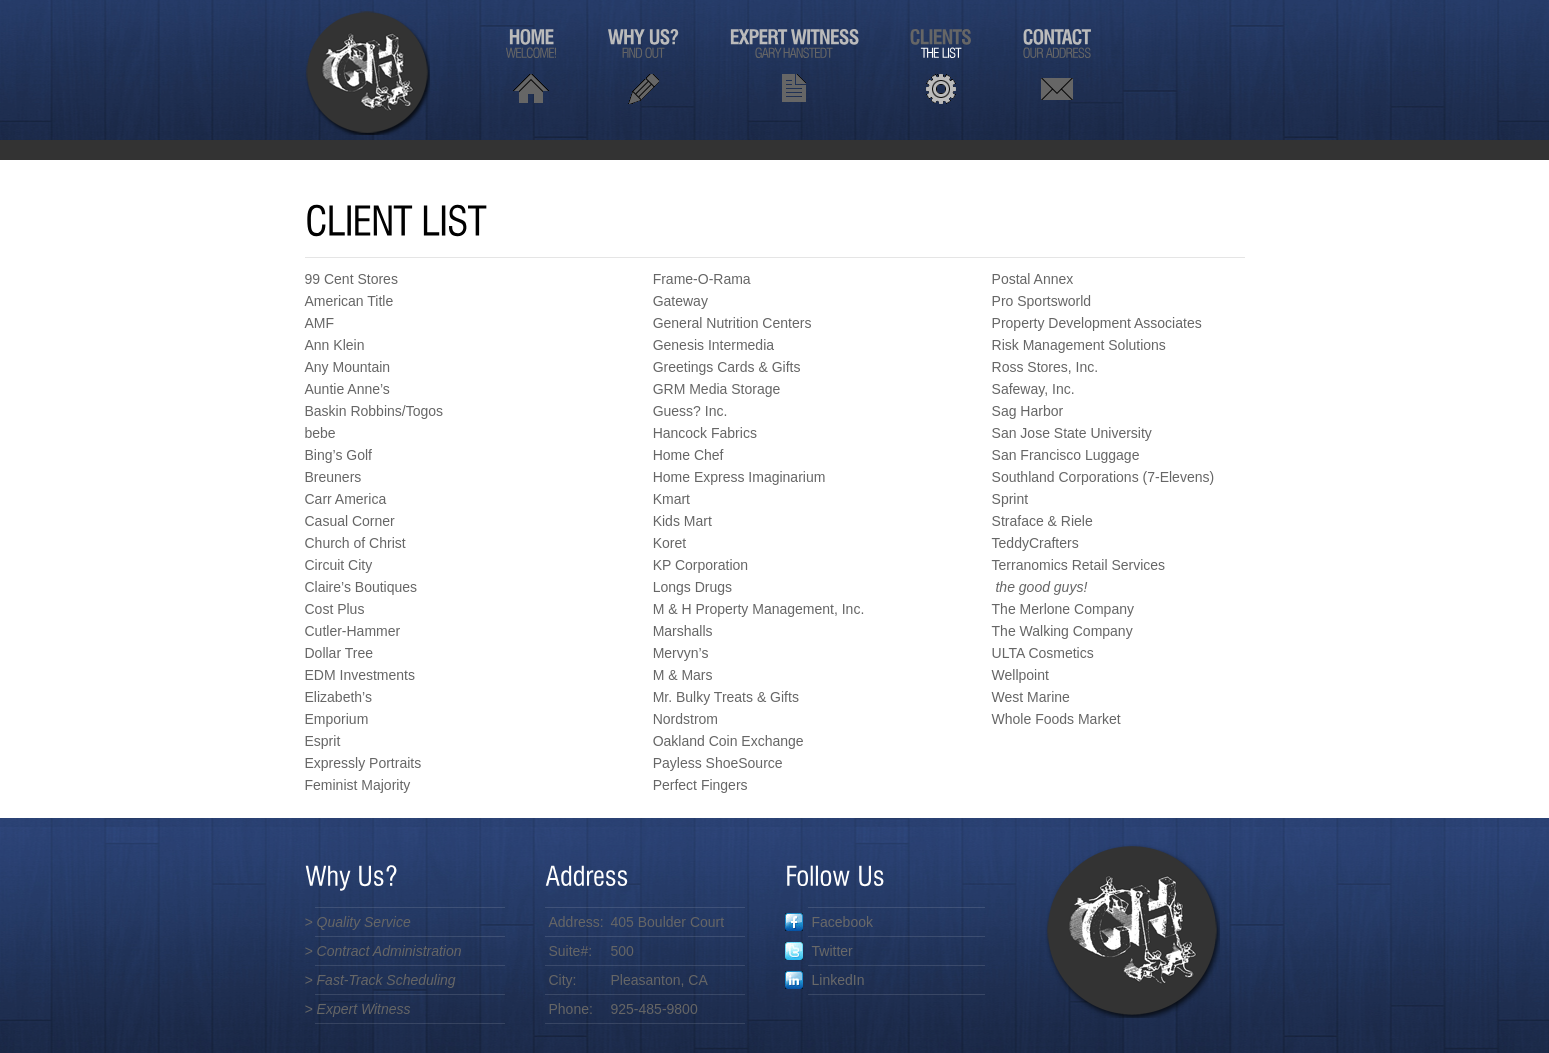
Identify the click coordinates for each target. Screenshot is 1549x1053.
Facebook (829, 922)
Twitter (819, 951)
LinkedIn (825, 980)
